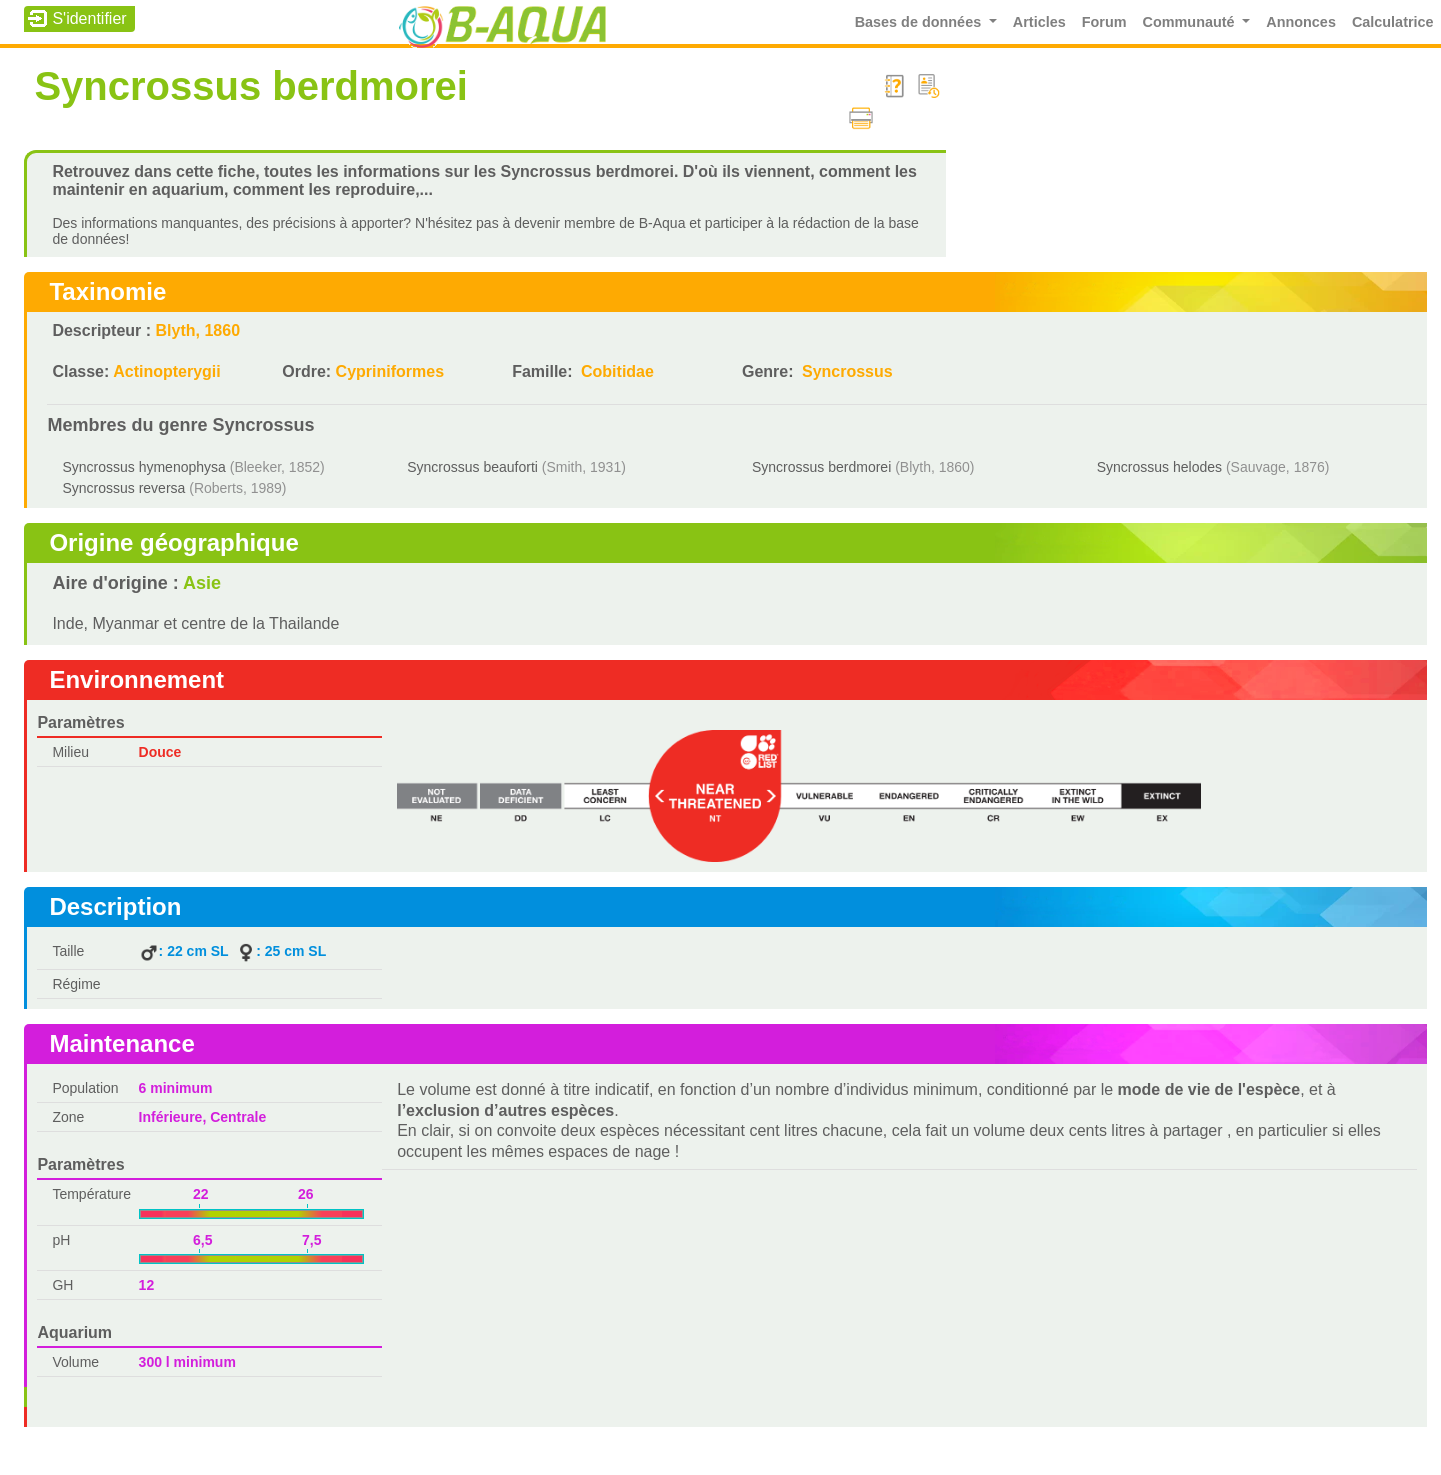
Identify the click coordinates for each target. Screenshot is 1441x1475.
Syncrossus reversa (123, 488)
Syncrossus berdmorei (821, 467)
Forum (1104, 22)
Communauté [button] (1191, 22)
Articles (1039, 22)
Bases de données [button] (920, 22)
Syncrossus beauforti (472, 467)
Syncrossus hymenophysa (143, 467)
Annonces (1301, 22)
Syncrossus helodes (1159, 467)
